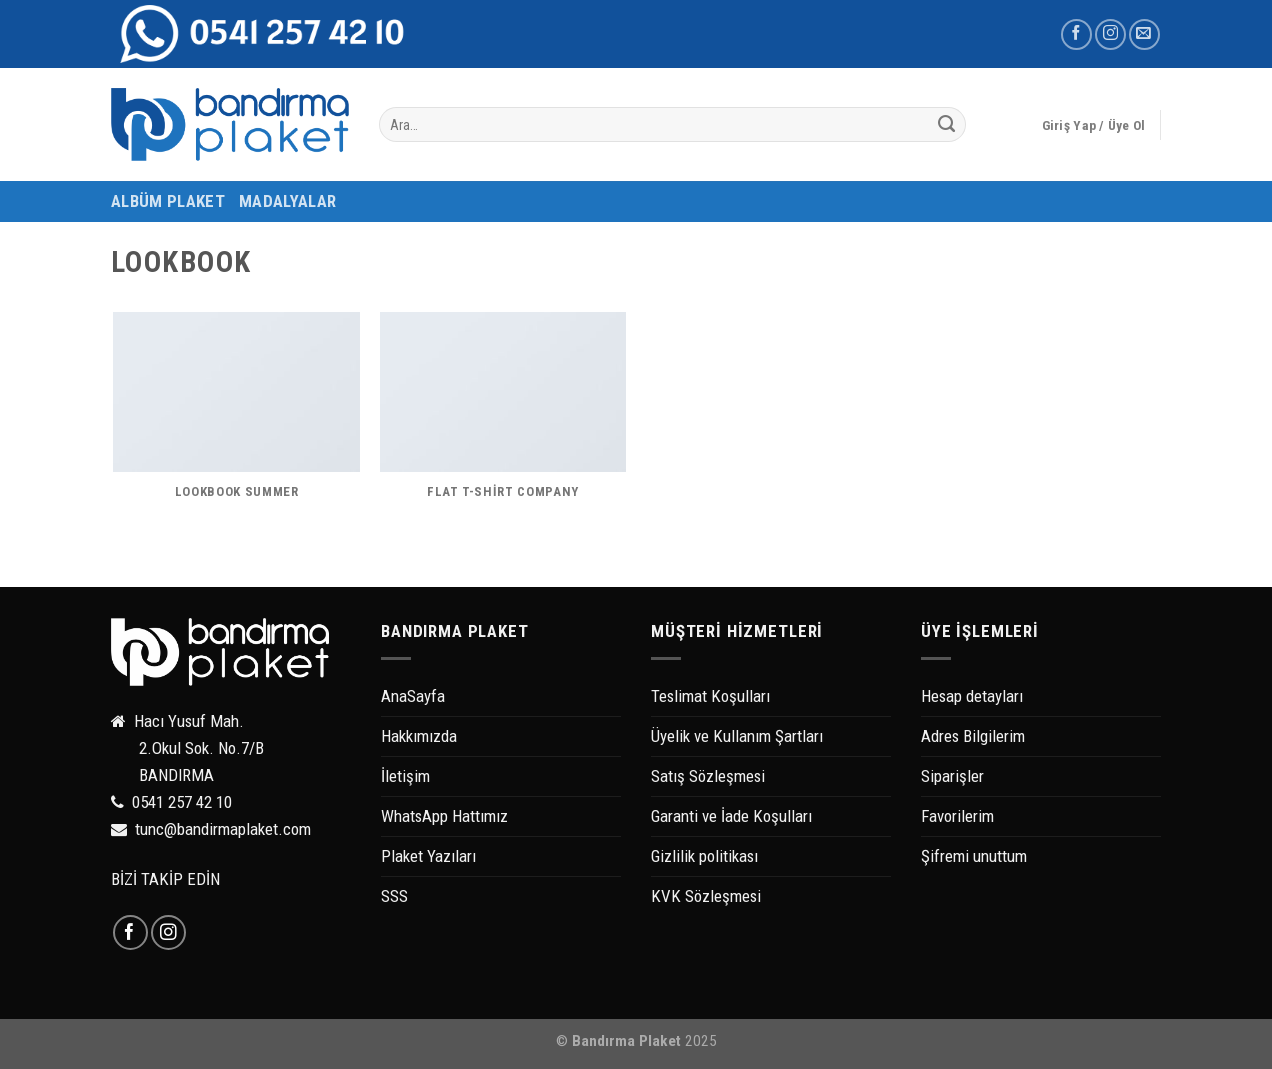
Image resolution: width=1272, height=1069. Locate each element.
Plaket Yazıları (428, 856)
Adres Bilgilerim (973, 736)
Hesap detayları (972, 696)
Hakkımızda (419, 736)
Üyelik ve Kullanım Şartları (737, 736)
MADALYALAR (287, 201)
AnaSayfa (413, 696)
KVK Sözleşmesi (706, 896)
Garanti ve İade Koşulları (731, 816)
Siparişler (952, 776)
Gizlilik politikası (704, 856)
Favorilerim (957, 816)
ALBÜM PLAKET (168, 201)
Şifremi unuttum (974, 856)
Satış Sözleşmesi (708, 776)
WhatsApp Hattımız (444, 816)
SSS (394, 896)
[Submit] (947, 125)
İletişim (405, 776)
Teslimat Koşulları (710, 696)
